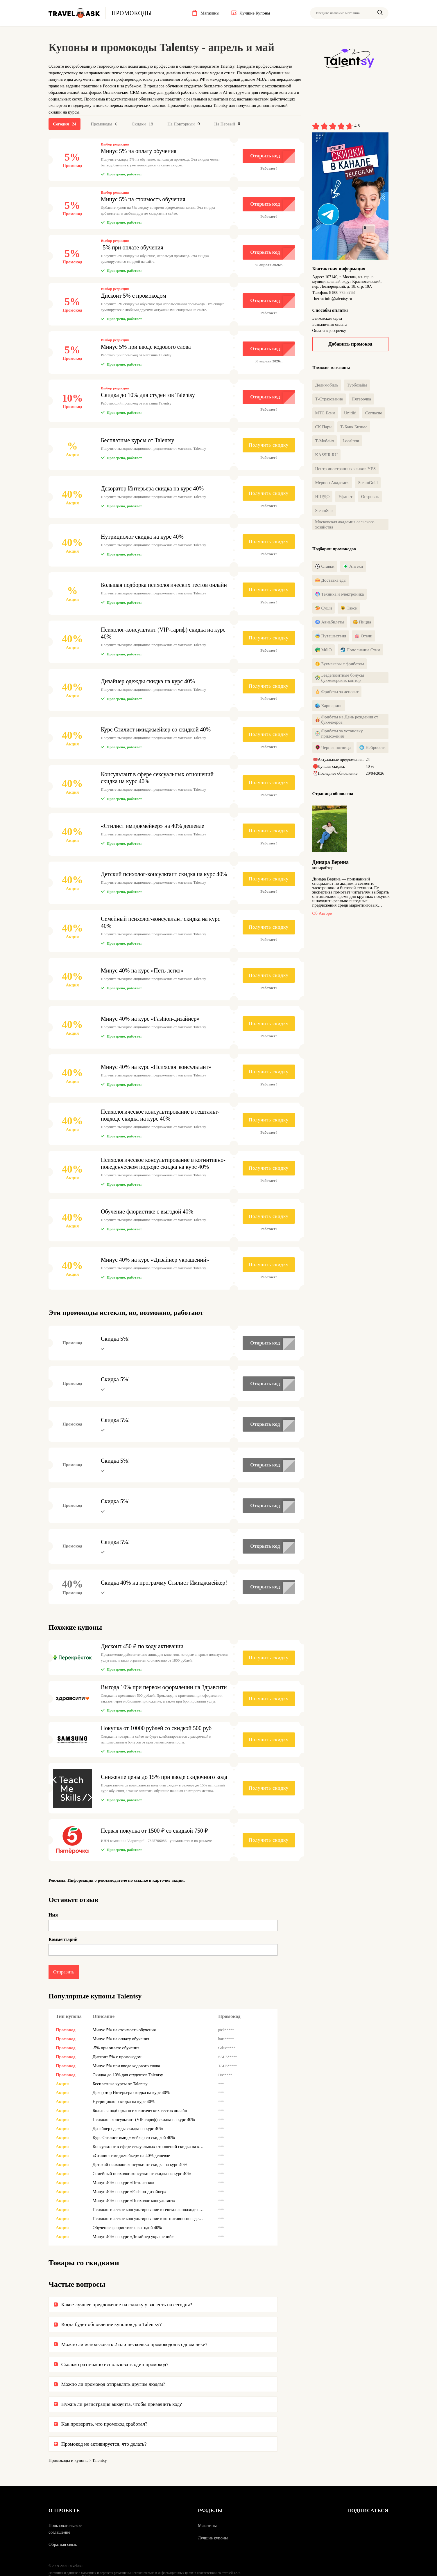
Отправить (63, 1972)
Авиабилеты (329, 622)
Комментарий (63, 1939)
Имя (53, 1915)
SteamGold (368, 482)
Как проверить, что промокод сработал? (104, 2424)
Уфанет (345, 496)
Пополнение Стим (360, 650)
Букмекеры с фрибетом (339, 664)
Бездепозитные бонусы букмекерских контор (339, 678)
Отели (363, 636)
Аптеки (353, 566)
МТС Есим (325, 413)
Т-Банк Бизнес (353, 427)
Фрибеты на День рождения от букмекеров (346, 720)
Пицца (362, 622)
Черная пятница (333, 747)
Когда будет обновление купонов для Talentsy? (111, 2325)
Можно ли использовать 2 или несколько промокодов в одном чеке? (134, 2345)
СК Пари (323, 427)
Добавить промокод (350, 344)
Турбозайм (357, 385)
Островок (370, 496)
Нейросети (372, 747)
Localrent (351, 440)
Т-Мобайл (324, 440)
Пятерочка (361, 399)
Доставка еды (331, 580)
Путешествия (330, 636)
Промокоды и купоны (69, 2461)
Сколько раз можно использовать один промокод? (115, 2365)
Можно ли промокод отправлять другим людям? (113, 2385)
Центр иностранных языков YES (345, 468)
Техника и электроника (339, 594)
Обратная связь (63, 2545)
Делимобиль (327, 385)
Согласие (373, 413)
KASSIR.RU (326, 454)
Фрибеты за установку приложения (339, 734)
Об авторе (322, 914)
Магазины (207, 2526)
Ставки (325, 566)
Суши (323, 608)
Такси (349, 608)
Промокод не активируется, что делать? (104, 2444)
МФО (323, 650)
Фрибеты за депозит (337, 692)
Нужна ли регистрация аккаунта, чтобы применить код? (121, 2405)
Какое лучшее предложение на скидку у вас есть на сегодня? (126, 2305)
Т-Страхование (329, 399)
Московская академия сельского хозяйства (345, 524)
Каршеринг (328, 706)
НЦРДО (322, 496)
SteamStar (324, 510)
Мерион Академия (332, 482)
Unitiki (350, 413)
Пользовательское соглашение (65, 2529)
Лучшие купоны (213, 2538)
